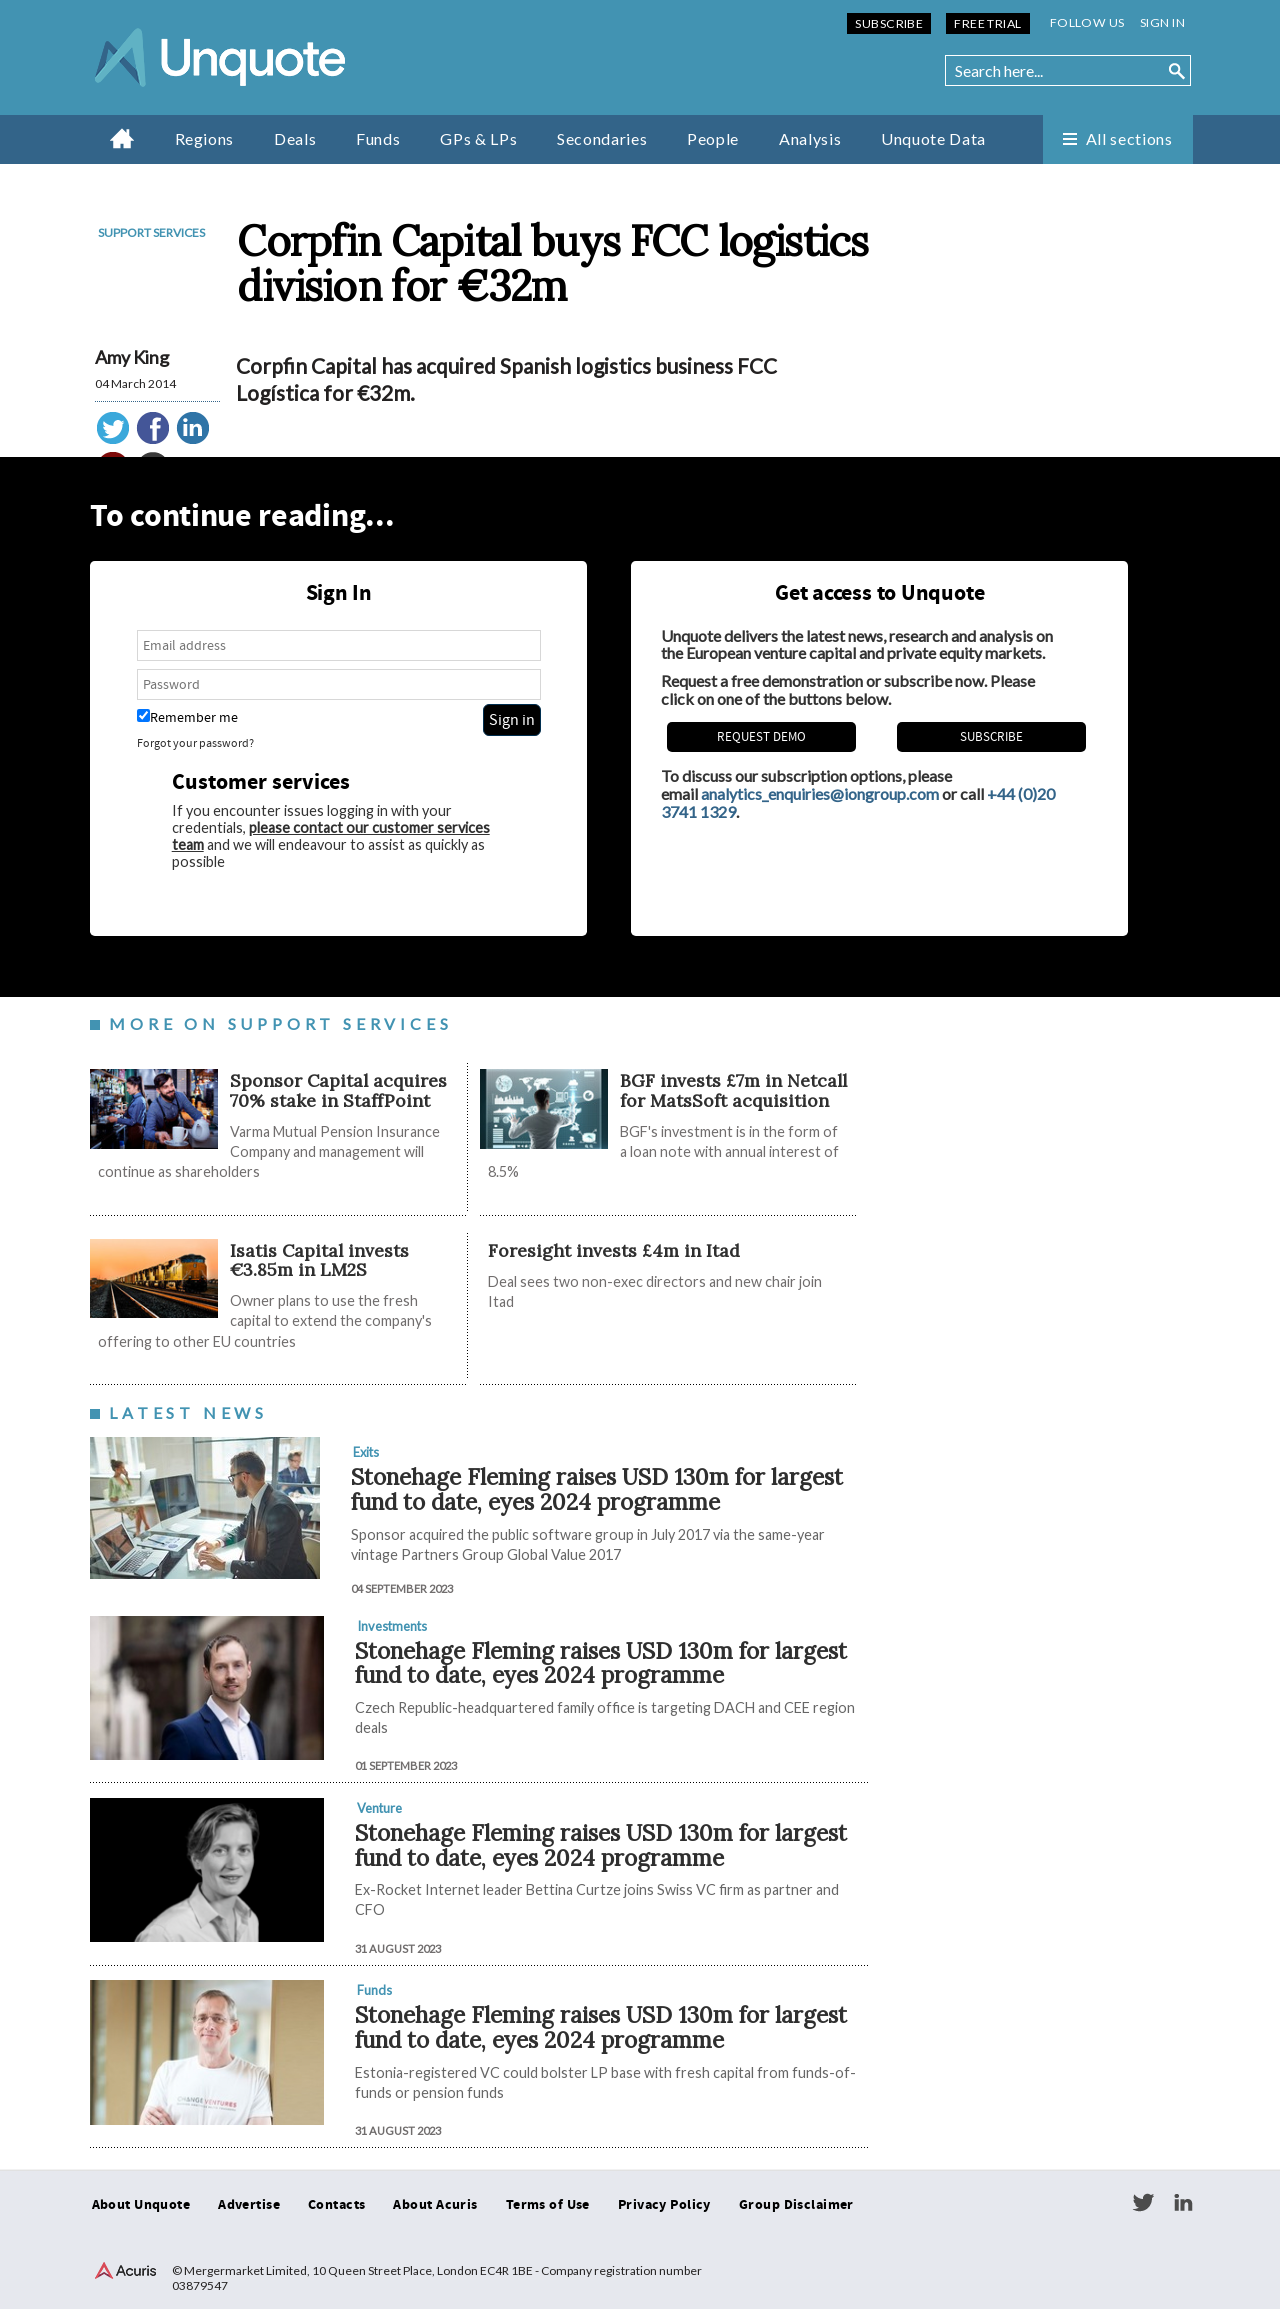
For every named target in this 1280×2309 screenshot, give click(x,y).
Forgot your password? (195, 743)
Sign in (1162, 22)
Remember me (187, 717)
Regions (204, 138)
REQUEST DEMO (761, 737)
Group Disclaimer (796, 2205)
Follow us (1087, 22)
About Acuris (435, 2205)
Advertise (249, 2205)
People (713, 138)
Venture (379, 1808)
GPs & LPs (478, 138)
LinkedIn (1183, 2203)
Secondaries (602, 138)
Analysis (810, 138)
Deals (295, 138)
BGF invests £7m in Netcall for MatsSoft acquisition (733, 1090)
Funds (378, 138)
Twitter (1143, 2203)
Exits (366, 1452)
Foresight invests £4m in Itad (614, 1250)
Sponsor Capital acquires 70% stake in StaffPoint (338, 1090)
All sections (1129, 138)
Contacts (336, 2205)
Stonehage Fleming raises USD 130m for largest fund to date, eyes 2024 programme (597, 1489)
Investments (392, 1626)
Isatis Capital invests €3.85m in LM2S (319, 1260)
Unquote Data (933, 138)
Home (122, 138)
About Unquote (141, 2205)
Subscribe (889, 23)
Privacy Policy (664, 2205)
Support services (151, 232)
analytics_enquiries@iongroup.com (820, 793)
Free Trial (987, 23)
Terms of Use (548, 2205)
